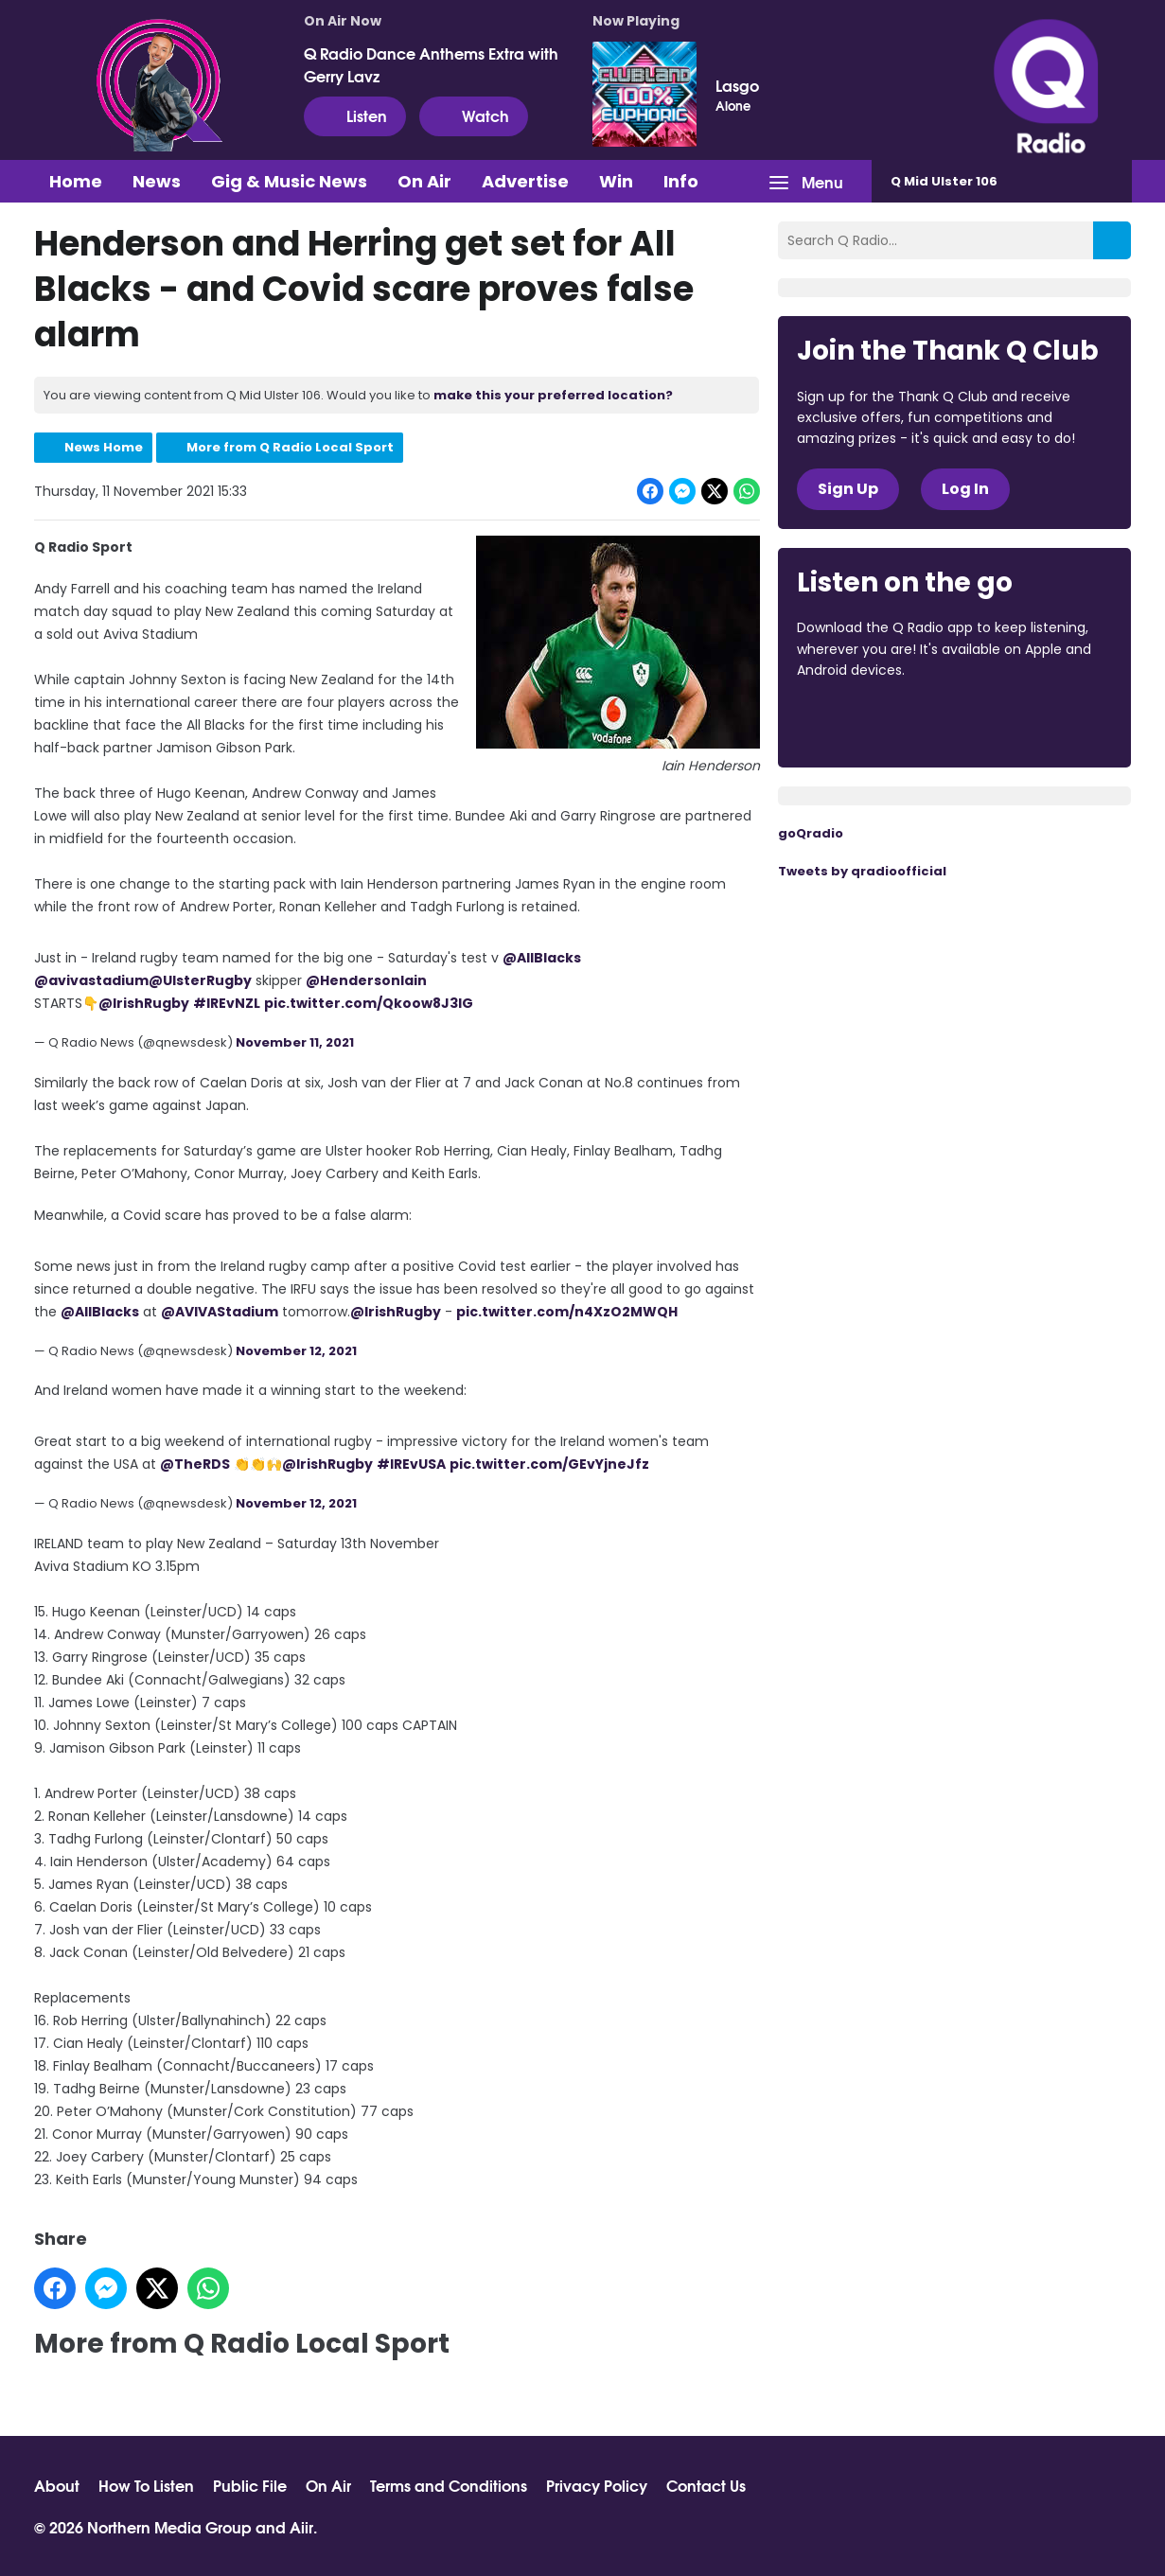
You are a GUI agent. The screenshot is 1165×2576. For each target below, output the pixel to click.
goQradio (810, 833)
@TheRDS (195, 1464)
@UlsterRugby (200, 980)
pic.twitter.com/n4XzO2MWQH (567, 1311)
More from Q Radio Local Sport (290, 447)
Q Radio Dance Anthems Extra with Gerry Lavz (431, 64)
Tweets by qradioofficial (862, 871)
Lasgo (737, 85)
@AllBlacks (542, 957)
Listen (355, 115)
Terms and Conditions (448, 2485)
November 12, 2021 (296, 1351)
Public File (250, 2485)
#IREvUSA (411, 1464)
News (156, 181)
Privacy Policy (596, 2485)
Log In (965, 489)
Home (75, 181)
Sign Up (848, 489)
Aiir (301, 2526)
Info (680, 181)
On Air (424, 181)
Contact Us (706, 2485)
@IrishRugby (143, 1003)
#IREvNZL (226, 1003)
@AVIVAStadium (219, 1311)
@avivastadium (91, 980)
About (56, 2485)
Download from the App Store (870, 722)
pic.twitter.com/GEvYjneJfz (549, 1464)
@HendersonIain (366, 980)
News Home (103, 447)
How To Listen (146, 2485)
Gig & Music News (289, 181)
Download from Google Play (1029, 722)
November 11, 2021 (295, 1042)
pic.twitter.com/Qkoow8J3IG (368, 1003)
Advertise (525, 181)
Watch (473, 115)
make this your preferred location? (553, 395)
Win (616, 181)
